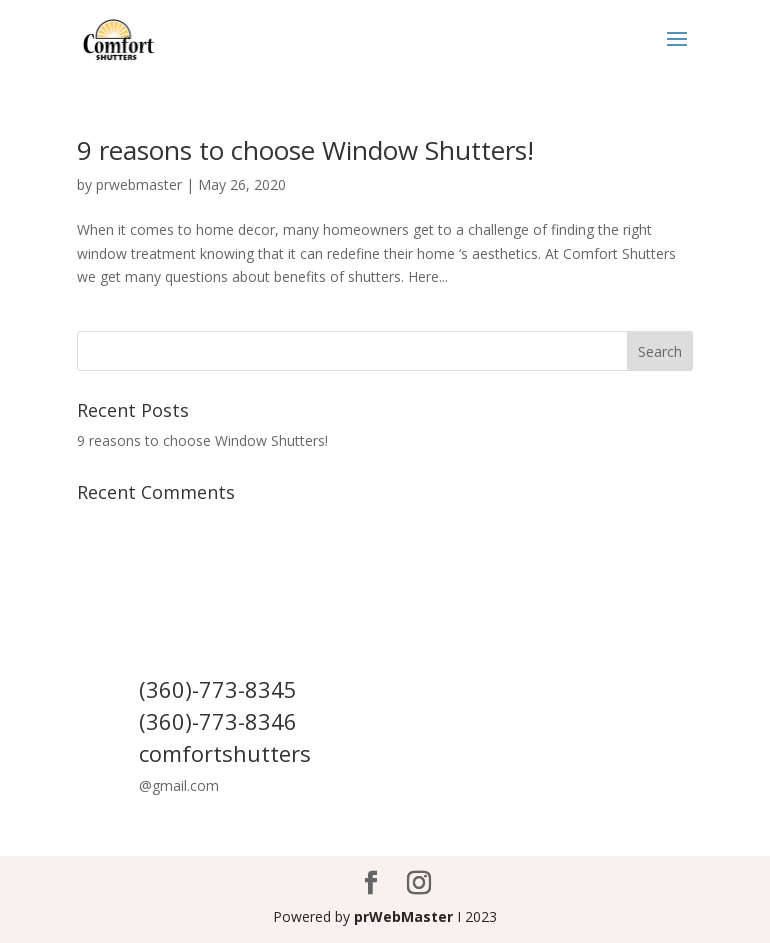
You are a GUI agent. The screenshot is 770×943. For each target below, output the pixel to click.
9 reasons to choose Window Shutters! (305, 150)
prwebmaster (139, 184)
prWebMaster (403, 916)
